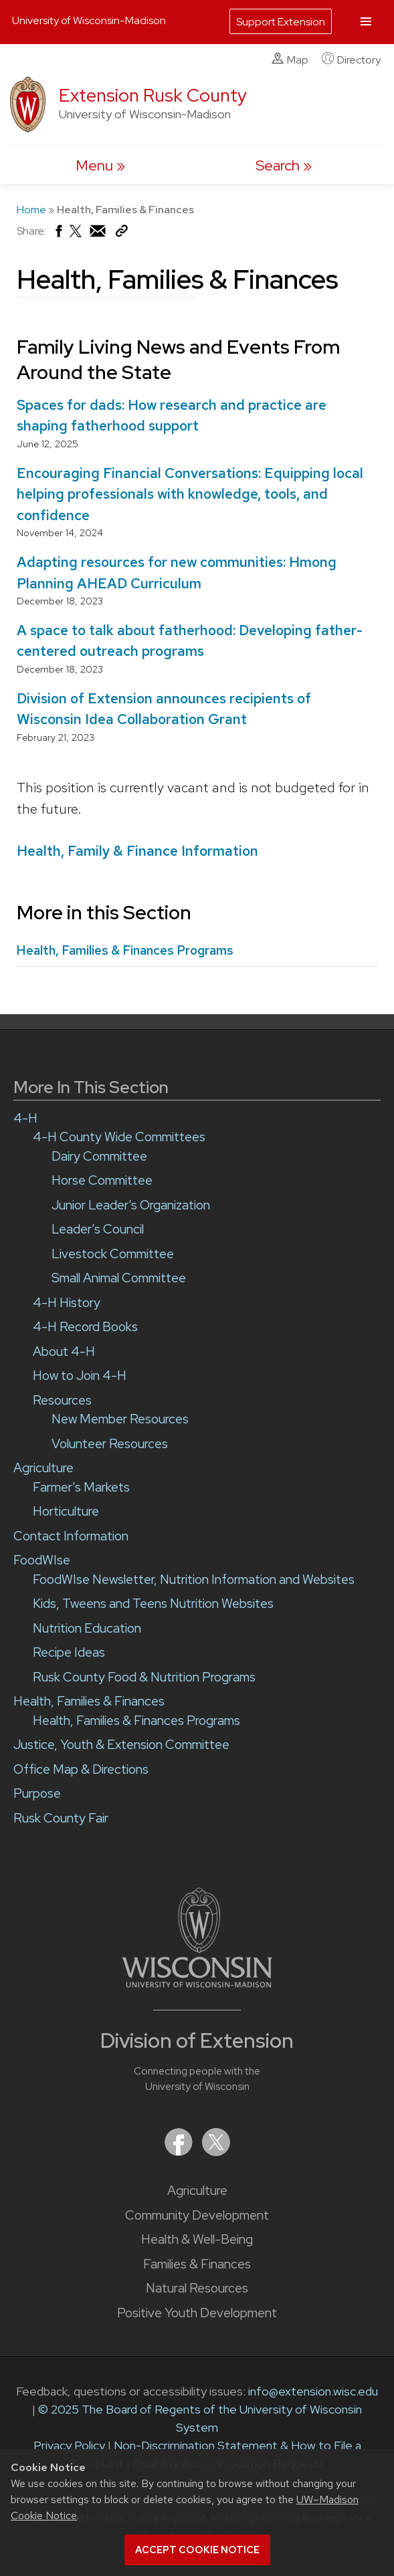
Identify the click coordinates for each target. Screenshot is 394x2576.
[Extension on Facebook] (180, 2151)
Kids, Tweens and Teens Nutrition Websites (153, 1603)
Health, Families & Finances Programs (125, 950)
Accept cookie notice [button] (197, 2550)
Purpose (37, 1793)
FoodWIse (41, 1560)
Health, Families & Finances (89, 1701)
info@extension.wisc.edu (313, 2391)
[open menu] (100, 165)
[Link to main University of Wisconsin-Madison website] (197, 1983)
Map (290, 59)
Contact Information (70, 1536)
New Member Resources (120, 1419)
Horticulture (66, 1511)
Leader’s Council (98, 1229)
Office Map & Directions (81, 1769)
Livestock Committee (113, 1254)
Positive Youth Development (197, 2313)
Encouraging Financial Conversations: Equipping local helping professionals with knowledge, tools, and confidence (190, 494)
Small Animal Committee (119, 1278)
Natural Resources (197, 2288)
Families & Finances (197, 2264)
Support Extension (280, 22)
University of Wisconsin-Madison (89, 20)
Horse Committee (102, 1180)
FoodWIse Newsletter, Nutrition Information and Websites (194, 1579)
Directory (351, 59)
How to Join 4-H (79, 1375)
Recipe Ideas (69, 1652)
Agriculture (197, 2190)
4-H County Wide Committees (119, 1137)
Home (31, 210)
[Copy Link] (121, 234)
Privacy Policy (69, 2445)
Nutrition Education (87, 1628)
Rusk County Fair (60, 1818)
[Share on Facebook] (58, 234)
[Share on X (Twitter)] (76, 236)
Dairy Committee (99, 1156)
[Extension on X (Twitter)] (216, 2151)
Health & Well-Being (197, 2239)
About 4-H (64, 1351)
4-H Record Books (85, 1326)
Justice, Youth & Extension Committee (121, 1744)
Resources (62, 1400)
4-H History (66, 1302)
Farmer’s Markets (81, 1487)
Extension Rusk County (153, 95)
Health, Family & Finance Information (137, 851)
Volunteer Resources (110, 1443)
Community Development (197, 2215)
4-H (25, 1118)
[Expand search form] (284, 165)
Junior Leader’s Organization (131, 1205)
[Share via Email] (98, 234)
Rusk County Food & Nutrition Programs (144, 1677)
